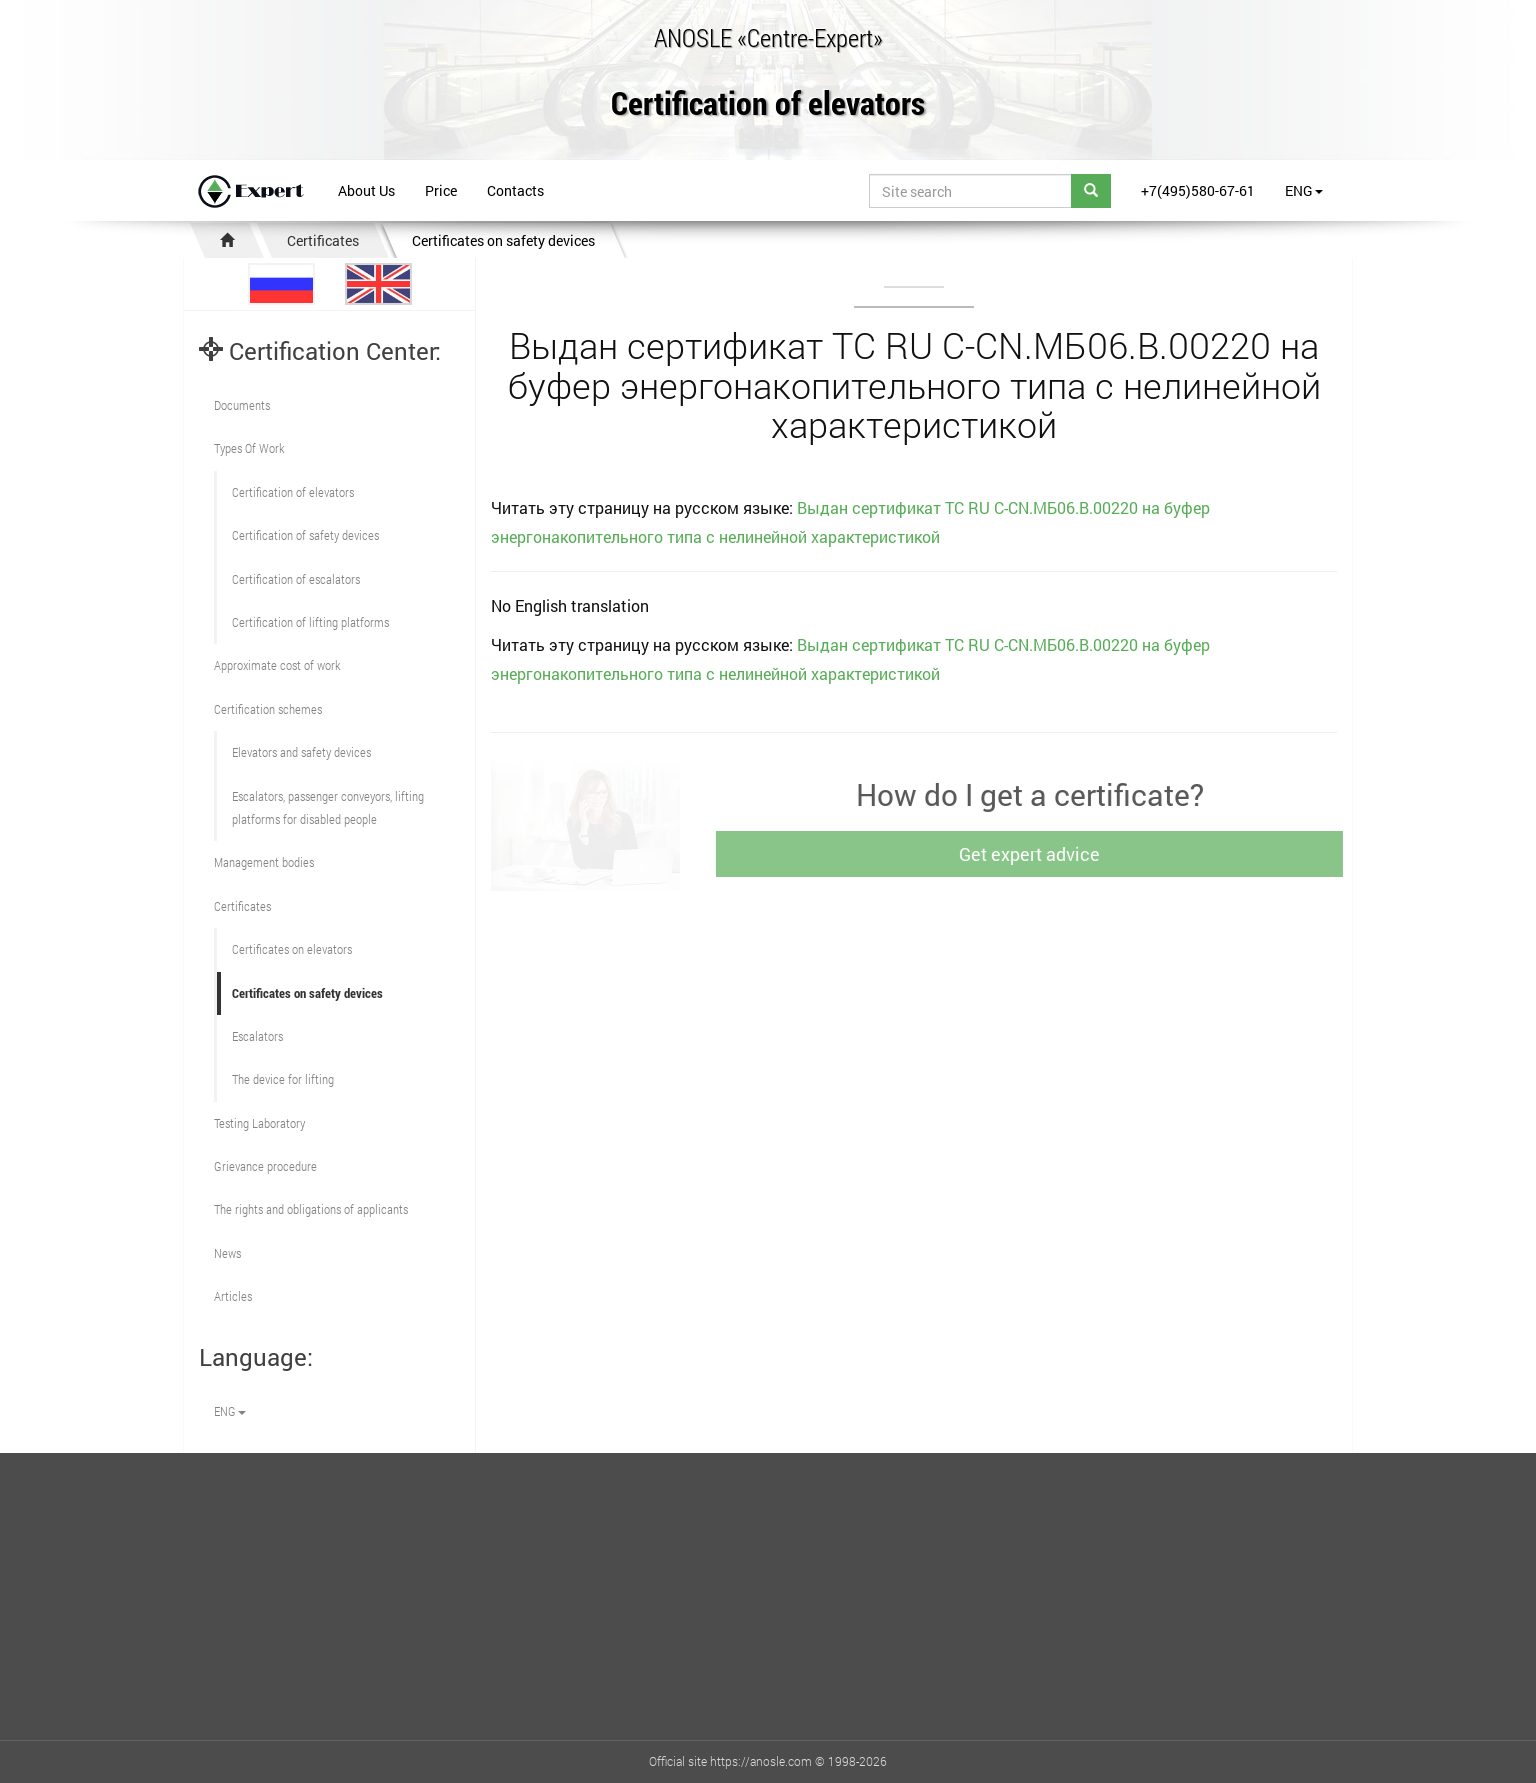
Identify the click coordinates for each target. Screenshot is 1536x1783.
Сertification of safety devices (305, 535)
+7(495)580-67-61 (1198, 190)
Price (441, 190)
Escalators (257, 1036)
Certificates (323, 240)
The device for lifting (283, 1079)
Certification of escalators (296, 579)
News (227, 1253)
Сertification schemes (268, 709)
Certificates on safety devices (503, 240)
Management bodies (264, 862)
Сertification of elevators (293, 492)
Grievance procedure (265, 1166)
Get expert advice (1040, 854)
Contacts (515, 190)
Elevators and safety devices (301, 752)
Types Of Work (249, 448)
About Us (366, 190)
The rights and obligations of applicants (311, 1209)
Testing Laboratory (259, 1123)
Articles (233, 1296)
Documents (242, 405)
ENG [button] (1304, 190)
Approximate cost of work (277, 665)
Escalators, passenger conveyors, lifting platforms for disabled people (328, 807)
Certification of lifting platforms (310, 622)
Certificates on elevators (292, 949)
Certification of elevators (768, 104)
